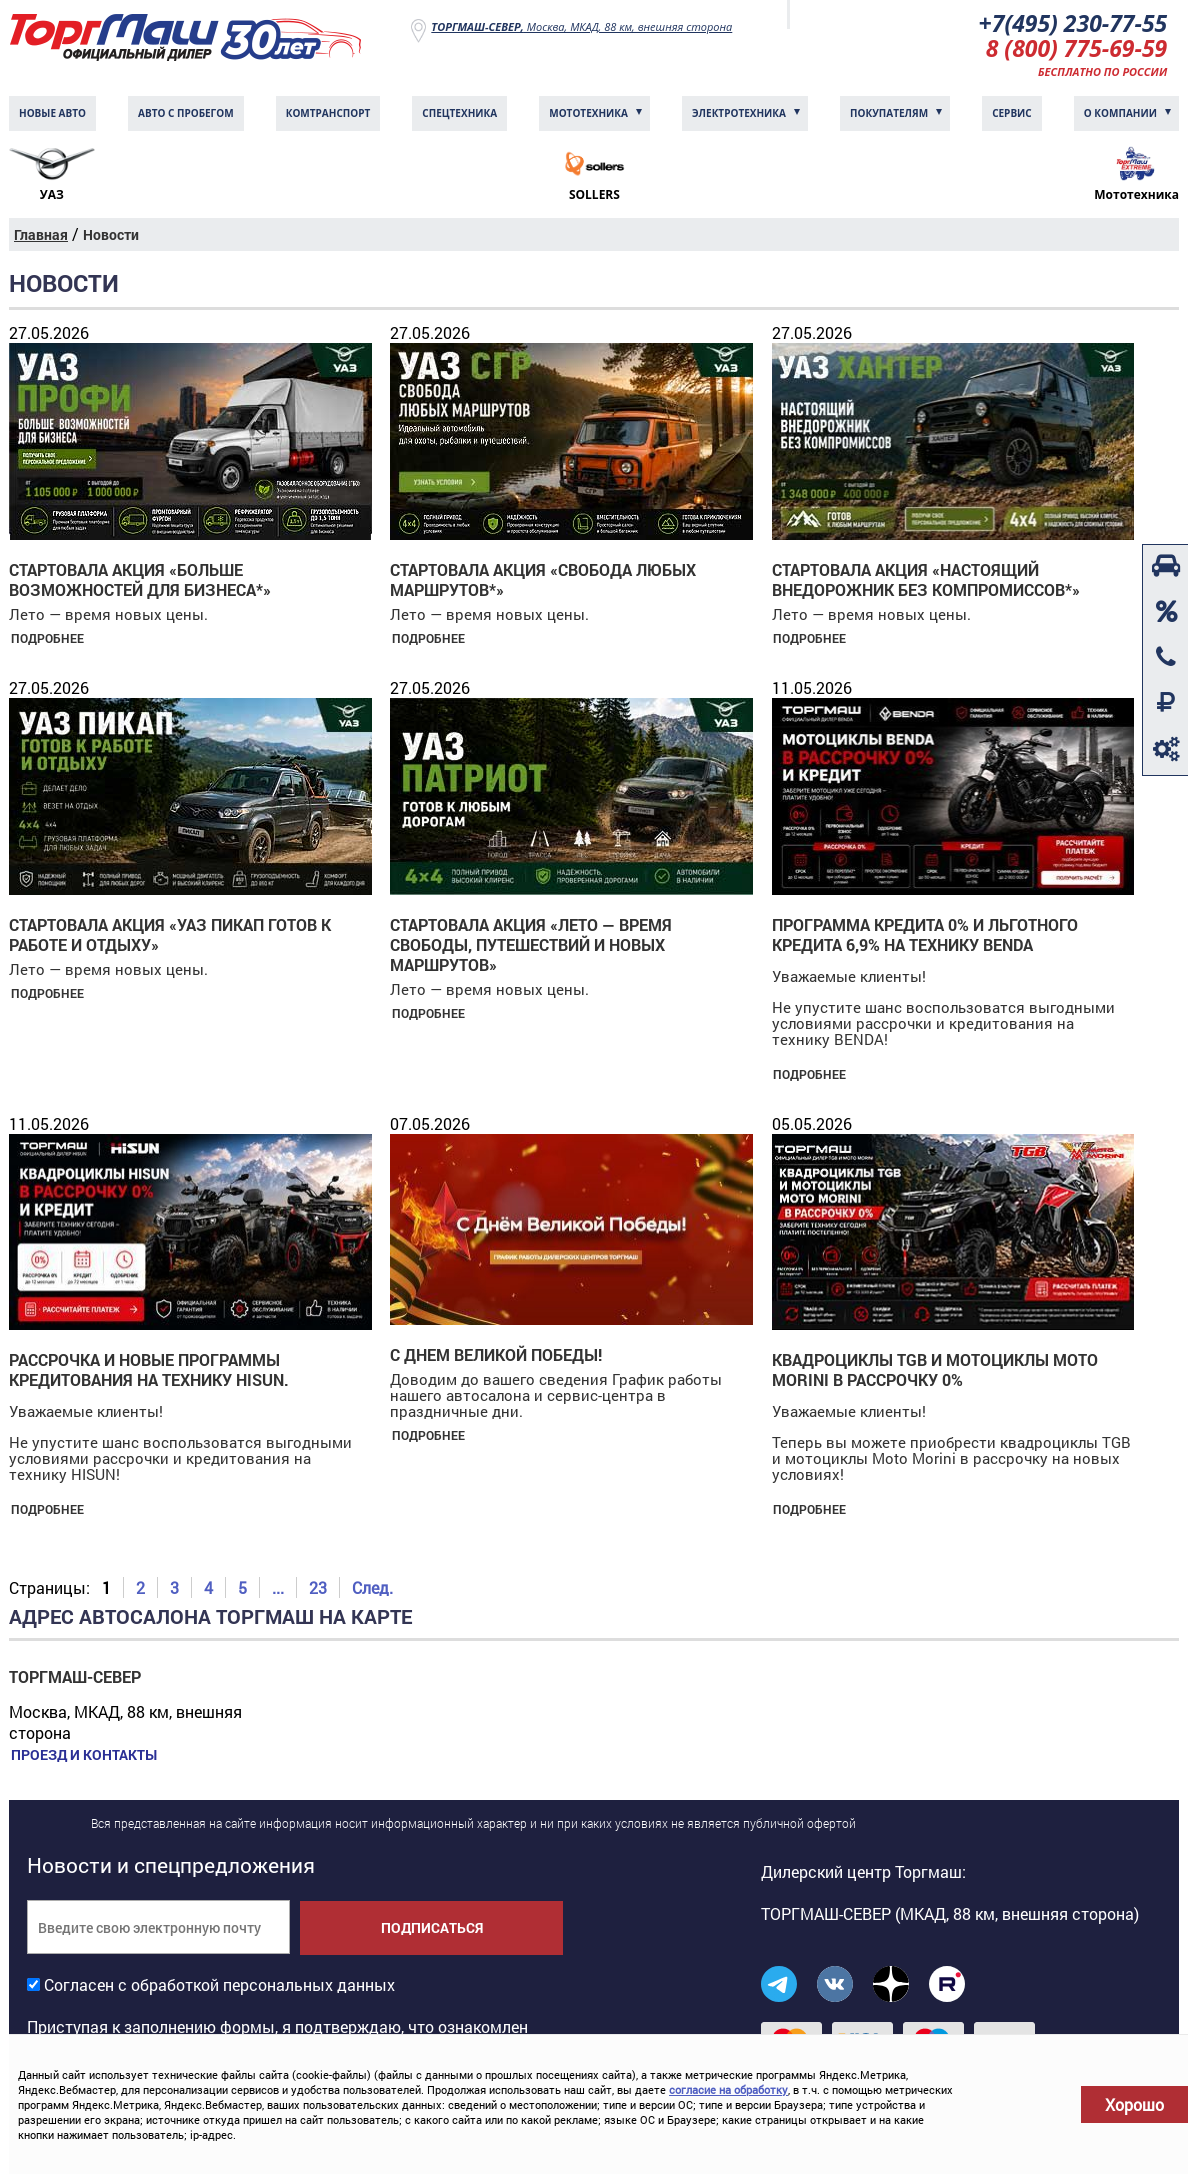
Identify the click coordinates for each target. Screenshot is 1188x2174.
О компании (1120, 115)
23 (318, 1589)
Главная (41, 236)
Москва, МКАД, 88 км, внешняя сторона (581, 26)
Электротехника (739, 115)
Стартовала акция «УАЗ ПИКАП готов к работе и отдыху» (170, 936)
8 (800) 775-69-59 (1073, 49)
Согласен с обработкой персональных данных (219, 1986)
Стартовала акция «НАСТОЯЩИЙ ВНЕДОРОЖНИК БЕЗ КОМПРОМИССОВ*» (926, 581)
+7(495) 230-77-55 (1068, 23)
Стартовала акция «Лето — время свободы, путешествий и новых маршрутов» (531, 946)
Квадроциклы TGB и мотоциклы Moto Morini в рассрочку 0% (935, 1371)
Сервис (1012, 115)
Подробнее (45, 640)
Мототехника (588, 115)
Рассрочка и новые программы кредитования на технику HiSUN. (149, 1371)
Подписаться (432, 1929)
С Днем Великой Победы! (496, 1356)
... (278, 1589)
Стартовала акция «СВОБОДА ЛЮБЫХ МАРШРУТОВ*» (543, 581)
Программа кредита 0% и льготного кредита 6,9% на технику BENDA (925, 936)
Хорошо (1134, 2104)
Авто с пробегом (186, 115)
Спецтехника (459, 115)
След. (372, 1589)
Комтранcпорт (328, 115)
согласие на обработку (728, 2089)
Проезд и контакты (82, 1757)
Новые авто (52, 115)
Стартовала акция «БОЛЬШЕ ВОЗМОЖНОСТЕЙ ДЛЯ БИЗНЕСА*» (140, 581)
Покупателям (889, 115)
